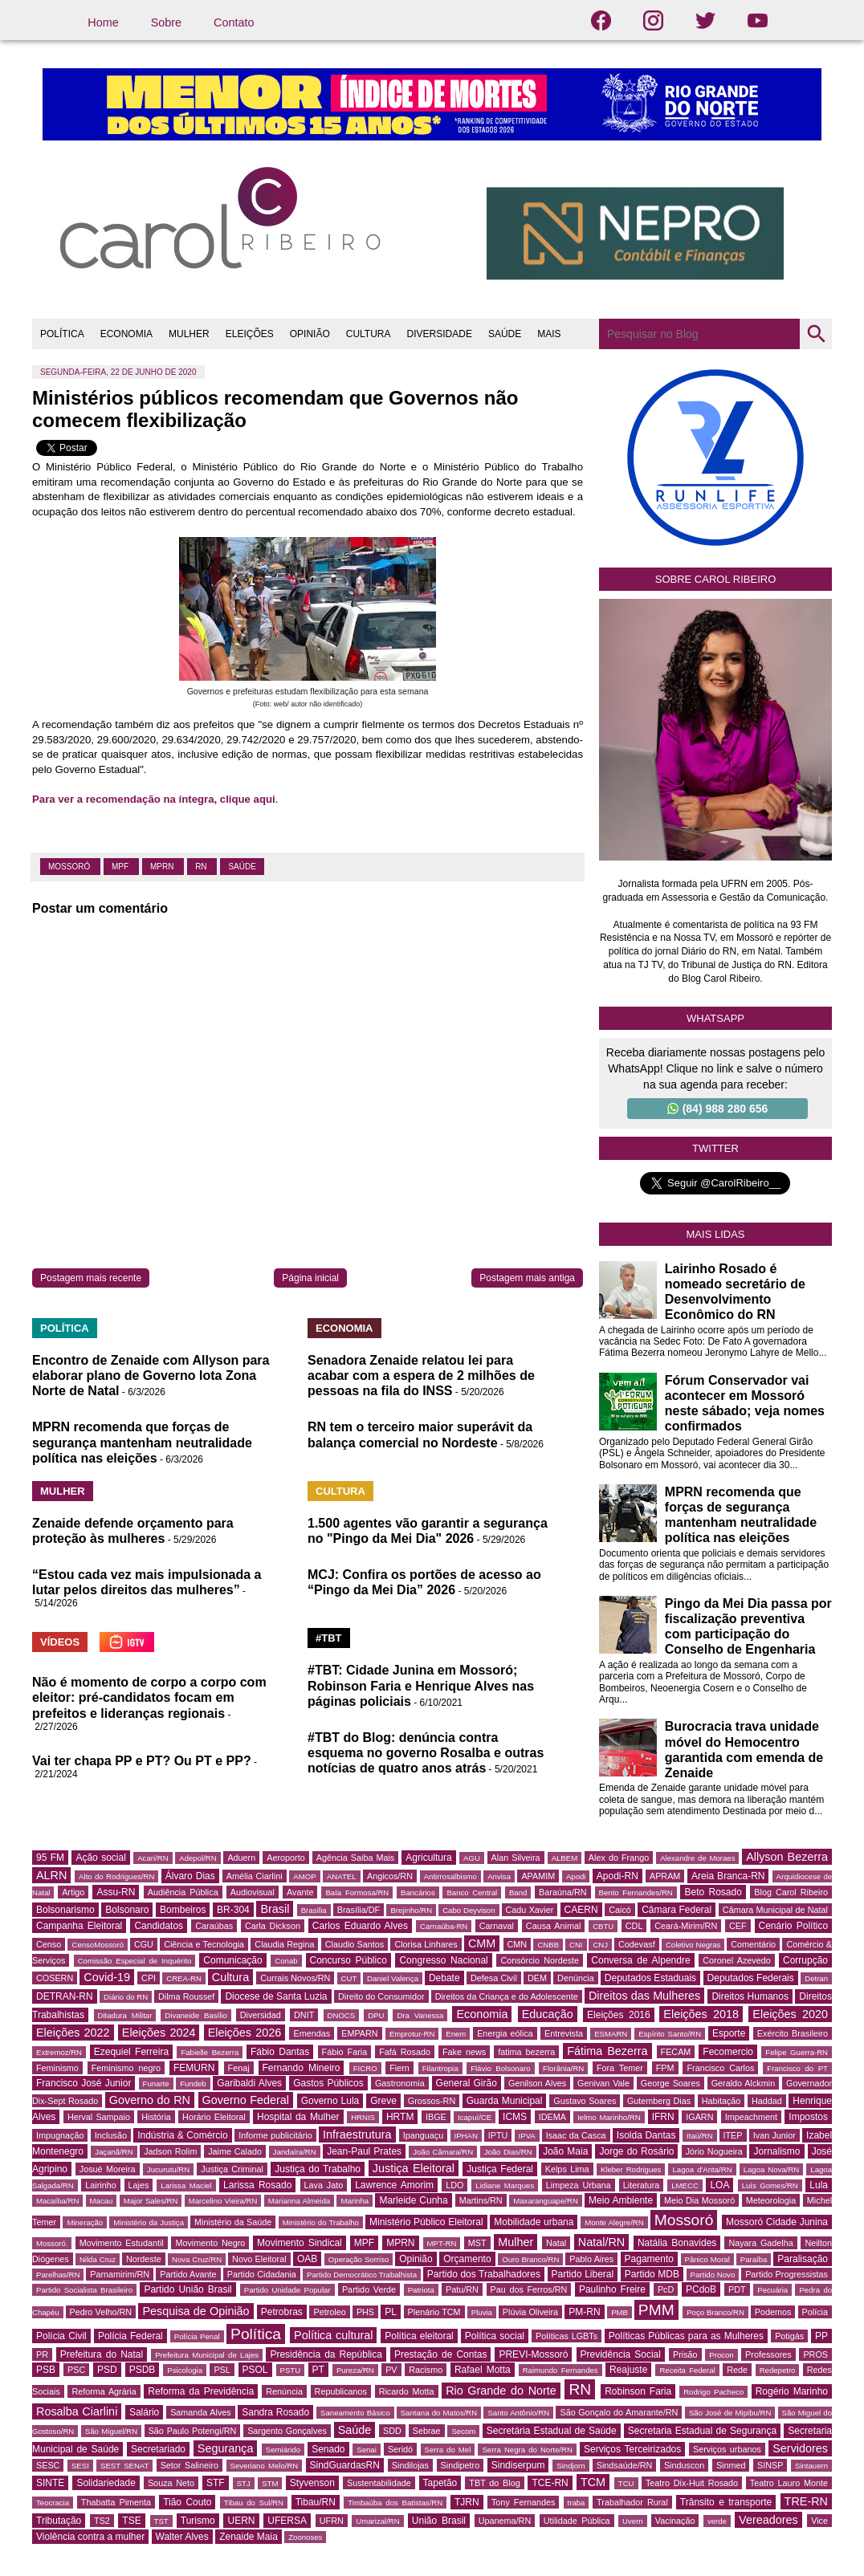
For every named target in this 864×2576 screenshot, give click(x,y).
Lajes (138, 2185)
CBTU (603, 1926)
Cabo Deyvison (468, 1910)
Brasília (314, 1910)
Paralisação (802, 2259)
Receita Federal (687, 2370)
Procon (721, 2354)
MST (477, 2243)
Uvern (632, 2521)
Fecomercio (728, 2051)
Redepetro (778, 2370)
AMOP (304, 1876)
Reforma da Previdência (201, 2391)
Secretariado (158, 2449)
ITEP (733, 2135)
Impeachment (751, 2117)
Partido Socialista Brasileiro (84, 2289)
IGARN (699, 2117)
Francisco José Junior (83, 2083)
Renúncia (284, 2391)
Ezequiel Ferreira (131, 2051)
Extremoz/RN (59, 2052)
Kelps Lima (567, 2169)
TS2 (102, 2520)
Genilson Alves (537, 2083)
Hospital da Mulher (298, 2116)
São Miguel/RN (111, 2431)
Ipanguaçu (423, 2135)
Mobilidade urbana (533, 2222)
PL (391, 2312)
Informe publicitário (275, 2135)
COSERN (54, 1978)
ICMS (515, 2116)
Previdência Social (621, 2354)
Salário (144, 2412)
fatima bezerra (526, 2052)
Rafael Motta (482, 2369)
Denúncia (575, 1978)
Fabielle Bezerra (209, 2052)
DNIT (304, 2015)
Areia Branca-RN (727, 1876)
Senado (328, 2449)
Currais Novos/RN (295, 1978)
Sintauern (811, 2465)
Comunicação (232, 1960)
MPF (121, 866)
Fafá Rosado (404, 2052)
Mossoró (70, 866)
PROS (815, 2354)
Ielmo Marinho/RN (609, 2117)
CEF (738, 1926)
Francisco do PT (797, 2068)
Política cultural (333, 2335)
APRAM (665, 1876)
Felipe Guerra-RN (796, 2052)
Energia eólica (505, 2033)
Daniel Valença (392, 1978)
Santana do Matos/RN (439, 2412)
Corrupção (805, 1960)
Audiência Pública (183, 1892)
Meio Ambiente (621, 2200)
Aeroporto (285, 1857)
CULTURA (368, 334)
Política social (494, 2336)
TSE (131, 2520)
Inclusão (111, 2135)
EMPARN (359, 2033)
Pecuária (772, 2289)
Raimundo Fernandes (560, 2370)
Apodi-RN (617, 1876)
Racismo (425, 2370)
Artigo (73, 1892)
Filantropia (440, 2068)
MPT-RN (442, 2243)
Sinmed (731, 2465)
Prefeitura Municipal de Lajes (207, 2354)
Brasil (274, 1908)
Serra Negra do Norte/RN (527, 2449)
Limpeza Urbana (578, 2185)
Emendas (311, 2033)
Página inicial (310, 1278)
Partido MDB (652, 2274)
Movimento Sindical (299, 2242)
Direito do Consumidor (381, 1996)
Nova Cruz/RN (197, 2259)
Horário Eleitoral (214, 2117)
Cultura (230, 1977)
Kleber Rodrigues (631, 2169)
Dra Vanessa (420, 2015)
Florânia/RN (563, 2068)
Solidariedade (105, 2483)
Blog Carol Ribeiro (791, 1892)
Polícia (815, 2312)
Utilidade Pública (577, 2520)
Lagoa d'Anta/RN (702, 2169)
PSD (107, 2369)
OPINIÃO (310, 334)
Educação (547, 2014)
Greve (383, 2100)
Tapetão (440, 2483)
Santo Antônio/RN (518, 2412)
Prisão (685, 2354)
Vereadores (768, 2519)
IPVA (527, 2135)
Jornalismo (776, 2151)
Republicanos (341, 2391)
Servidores (800, 2448)
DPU (376, 2015)
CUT (349, 1978)
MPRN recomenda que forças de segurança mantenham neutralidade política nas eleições (142, 1442)
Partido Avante (188, 2274)
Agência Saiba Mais (355, 1857)
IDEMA (552, 2117)
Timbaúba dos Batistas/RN (395, 2502)
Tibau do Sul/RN (253, 2502)
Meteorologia (771, 2200)
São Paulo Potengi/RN (193, 2431)
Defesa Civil (494, 1978)
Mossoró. (51, 2243)
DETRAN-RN (64, 1996)
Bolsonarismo (65, 1909)
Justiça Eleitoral (413, 2168)
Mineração (85, 2222)
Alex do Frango (619, 1857)
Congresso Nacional (443, 1960)
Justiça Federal (500, 2169)
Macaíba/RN (57, 2200)
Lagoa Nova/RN (772, 2169)
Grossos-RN (431, 2101)
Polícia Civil (61, 2336)
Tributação (58, 2520)
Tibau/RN (315, 2502)
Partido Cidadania (261, 2274)
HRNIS (363, 2117)
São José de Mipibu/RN (730, 2412)
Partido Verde (369, 2289)
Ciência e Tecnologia (204, 1944)
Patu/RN (462, 2289)
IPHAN (466, 2135)
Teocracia (52, 2502)
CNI (576, 1944)
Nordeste (143, 2259)
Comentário (753, 1944)
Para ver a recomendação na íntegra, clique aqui (153, 799)
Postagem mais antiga (527, 1278)
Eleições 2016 (618, 2015)
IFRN (663, 2116)
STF (215, 2483)
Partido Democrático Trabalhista (362, 2274)
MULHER (189, 334)
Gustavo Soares (584, 2101)
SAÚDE (504, 334)
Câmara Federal (676, 1909)
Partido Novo (713, 2274)
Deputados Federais (750, 1978)
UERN (241, 2520)
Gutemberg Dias (659, 2101)
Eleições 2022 (73, 2032)
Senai (367, 2449)
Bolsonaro (127, 1909)
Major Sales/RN (151, 2200)
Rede (737, 2370)
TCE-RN (550, 2483)
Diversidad (260, 2015)
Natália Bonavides (677, 2242)
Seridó (400, 2449)
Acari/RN (152, 1858)
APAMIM (538, 1876)
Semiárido (283, 2449)
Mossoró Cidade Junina (777, 2222)
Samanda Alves (200, 2412)
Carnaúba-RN (443, 1926)
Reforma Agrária (103, 2391)
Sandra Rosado (275, 2412)
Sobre (166, 22)
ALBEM (565, 1858)
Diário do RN (126, 1996)
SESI (80, 2465)
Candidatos (158, 1925)
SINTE (50, 2483)
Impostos (808, 2116)
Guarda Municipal (505, 2100)
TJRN (466, 2502)
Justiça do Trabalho (318, 2169)
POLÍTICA (62, 334)
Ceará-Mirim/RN (685, 1926)
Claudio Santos (354, 1944)
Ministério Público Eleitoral (426, 2222)
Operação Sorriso (358, 2259)
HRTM (400, 2116)
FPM (665, 2068)
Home (103, 22)
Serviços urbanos (727, 2449)
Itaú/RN (700, 2135)
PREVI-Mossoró (533, 2354)
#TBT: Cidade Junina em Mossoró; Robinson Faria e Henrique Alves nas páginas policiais (421, 1685)
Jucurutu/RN (168, 2169)
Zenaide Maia (248, 2536)
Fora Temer (620, 2068)
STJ (244, 2483)
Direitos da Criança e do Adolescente (506, 1996)
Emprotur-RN (412, 2033)
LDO (454, 2185)
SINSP (770, 2465)
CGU (143, 1944)
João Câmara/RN (443, 2151)
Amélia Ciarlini (254, 1876)
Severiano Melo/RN (264, 2465)
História (156, 2117)
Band (518, 1892)
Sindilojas (410, 2465)
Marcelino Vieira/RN (223, 2200)
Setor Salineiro (189, 2465)
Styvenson (312, 2483)
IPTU (498, 2135)
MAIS (548, 334)
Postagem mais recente (90, 1278)
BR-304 (233, 1909)
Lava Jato (324, 2185)
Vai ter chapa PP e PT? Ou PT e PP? (141, 1761)
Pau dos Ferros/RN (529, 2289)
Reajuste (628, 2369)
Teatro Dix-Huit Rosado (692, 2483)
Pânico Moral (707, 2259)
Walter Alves (182, 2536)
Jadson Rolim (170, 2151)
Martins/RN (481, 2200)
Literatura (641, 2185)
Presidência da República (325, 2354)
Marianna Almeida (299, 2200)
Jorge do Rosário (636, 2151)
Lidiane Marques (504, 2185)
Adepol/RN (197, 1858)
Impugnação (60, 2135)
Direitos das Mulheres (644, 1995)
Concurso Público (348, 1960)
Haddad (767, 2101)
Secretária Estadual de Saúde (552, 2430)
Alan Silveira (515, 1857)
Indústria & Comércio (182, 2135)
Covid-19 (107, 1977)
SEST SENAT (124, 2465)
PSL (222, 2370)
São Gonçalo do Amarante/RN (619, 2412)
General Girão (466, 2083)
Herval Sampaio (98, 2117)
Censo (48, 1944)
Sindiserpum (518, 2465)
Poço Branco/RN (715, 2312)
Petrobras (282, 2312)
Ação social (100, 1857)
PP (821, 2336)
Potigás (789, 2336)
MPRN (163, 866)
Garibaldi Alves (249, 2083)
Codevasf (636, 1944)
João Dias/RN (508, 2151)
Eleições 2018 (701, 2014)
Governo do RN (149, 2100)
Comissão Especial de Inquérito (135, 1960)
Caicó (620, 1910)
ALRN (51, 1875)
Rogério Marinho (792, 2391)
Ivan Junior (774, 2135)
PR (42, 2354)
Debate (444, 1978)
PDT (737, 2289)
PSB (45, 2369)
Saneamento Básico (354, 2412)
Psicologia (184, 2370)
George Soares (670, 2083)
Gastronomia (400, 2083)
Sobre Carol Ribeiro (715, 579)
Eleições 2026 (245, 2032)
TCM (593, 2482)
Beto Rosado (712, 1892)
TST (161, 2521)
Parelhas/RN (57, 2274)
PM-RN (584, 2312)
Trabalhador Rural (632, 2502)
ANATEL (342, 1876)
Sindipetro (460, 2465)
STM (270, 2483)
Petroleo (329, 2312)
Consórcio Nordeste (539, 1960)
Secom (463, 2431)
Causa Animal (553, 1926)
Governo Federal (246, 2100)
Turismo (198, 2520)
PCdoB (701, 2289)
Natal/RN (601, 2242)
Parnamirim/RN (119, 2274)
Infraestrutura (357, 2134)
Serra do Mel (448, 2449)
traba (576, 2502)
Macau (101, 2200)
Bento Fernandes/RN (636, 1892)
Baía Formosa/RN (357, 1892)
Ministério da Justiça (148, 2222)
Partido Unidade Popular (287, 2289)
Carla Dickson (272, 1926)
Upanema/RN (505, 2520)
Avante (300, 1892)
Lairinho (100, 2185)
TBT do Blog (494, 2483)
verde (717, 2521)
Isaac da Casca (576, 2135)
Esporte (728, 2033)
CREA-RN (184, 1978)
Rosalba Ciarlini (76, 2411)
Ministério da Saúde (232, 2222)
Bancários (418, 1892)
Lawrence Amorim (394, 2185)
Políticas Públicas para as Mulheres (686, 2336)
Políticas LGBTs (566, 2336)
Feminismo (57, 2068)
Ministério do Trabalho (321, 2222)
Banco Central (471, 1892)
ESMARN (610, 2033)
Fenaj (239, 2068)
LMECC (685, 2185)
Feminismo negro (126, 2068)
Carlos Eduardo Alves (360, 1925)
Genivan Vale (603, 2083)
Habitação (721, 2101)
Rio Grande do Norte (501, 2390)
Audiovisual (252, 1892)
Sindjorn (570, 2465)
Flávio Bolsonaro (500, 2068)
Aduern (241, 1857)
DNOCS (342, 2015)
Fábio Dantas (280, 2051)
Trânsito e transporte (726, 2502)
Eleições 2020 (790, 2014)
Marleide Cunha (413, 2200)
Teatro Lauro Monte (789, 2483)
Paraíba (754, 2259)
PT (318, 2369)
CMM (481, 1943)
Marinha (354, 2200)
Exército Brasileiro (792, 2033)
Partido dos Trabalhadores (483, 2274)
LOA (719, 2185)
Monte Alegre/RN (614, 2222)
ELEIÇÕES (250, 334)
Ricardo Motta (406, 2391)
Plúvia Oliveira (530, 2312)
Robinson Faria (638, 2391)
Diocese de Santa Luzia (276, 1996)
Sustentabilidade (379, 2483)
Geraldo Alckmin (743, 2083)
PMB (619, 2312)
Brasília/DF (358, 1910)
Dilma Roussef (186, 1996)
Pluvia (481, 2312)
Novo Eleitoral (259, 2259)
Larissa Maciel (186, 2185)
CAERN (581, 1909)
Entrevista (563, 2033)
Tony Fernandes (523, 2502)
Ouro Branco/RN (530, 2259)
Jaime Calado (235, 2151)
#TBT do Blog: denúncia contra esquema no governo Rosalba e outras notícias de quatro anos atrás (426, 1753)
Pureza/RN (355, 2370)
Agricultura (428, 1857)
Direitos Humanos (749, 1996)
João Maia (565, 2151)
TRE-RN (806, 2501)
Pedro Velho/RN (101, 2312)
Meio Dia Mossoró (699, 2200)
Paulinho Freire (612, 2289)
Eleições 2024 (159, 2032)
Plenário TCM (434, 2312)
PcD (666, 2289)
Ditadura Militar (125, 2015)
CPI (148, 1978)
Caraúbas (214, 1926)
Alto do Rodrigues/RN (116, 1876)
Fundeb (193, 2083)
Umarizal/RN (377, 2521)
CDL (634, 1926)
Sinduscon (684, 2465)
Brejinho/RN (411, 1910)
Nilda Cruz (97, 2259)
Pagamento (649, 2259)
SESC (47, 2465)
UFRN (332, 2520)
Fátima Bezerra (607, 2051)
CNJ (600, 1944)
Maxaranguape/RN (545, 2200)
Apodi (576, 1876)
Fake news (464, 2052)
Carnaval (496, 1926)
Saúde (241, 866)
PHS (365, 2312)
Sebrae (427, 2431)
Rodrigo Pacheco (713, 2391)
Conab (286, 1960)
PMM (656, 2309)
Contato (234, 22)
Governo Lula (330, 2100)
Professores (768, 2354)
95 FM (50, 1857)
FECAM (676, 2052)
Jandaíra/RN (294, 2151)
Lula (818, 2185)
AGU (471, 1858)
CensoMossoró (97, 1944)
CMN (517, 1944)
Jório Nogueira (714, 2151)
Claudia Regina (284, 1944)
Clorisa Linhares (425, 1944)
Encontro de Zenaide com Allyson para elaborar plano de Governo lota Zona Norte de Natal (150, 1375)
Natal (556, 2243)
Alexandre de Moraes (697, 1858)
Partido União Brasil (187, 2289)
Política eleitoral (419, 2336)
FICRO (365, 2068)
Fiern (399, 2068)
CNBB (548, 1944)
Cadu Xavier (530, 1910)
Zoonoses (305, 2537)
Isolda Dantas (646, 2135)
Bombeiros (183, 1909)
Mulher (515, 2242)
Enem (456, 2033)
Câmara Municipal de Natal (775, 1910)
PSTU (290, 2370)
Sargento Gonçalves (287, 2431)
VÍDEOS (59, 1642)
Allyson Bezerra (787, 1856)
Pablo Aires (591, 2259)
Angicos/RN (390, 1876)
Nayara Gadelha (760, 2243)
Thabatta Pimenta (116, 2502)
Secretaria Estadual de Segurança (702, 2430)
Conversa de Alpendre (640, 1960)
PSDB (142, 2369)
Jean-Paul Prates (364, 2151)
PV (391, 2370)
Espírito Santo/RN (669, 2033)
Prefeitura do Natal (101, 2354)
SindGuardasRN (345, 2465)
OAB (307, 2259)
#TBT (329, 1638)
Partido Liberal (583, 2274)
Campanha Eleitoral (79, 1925)
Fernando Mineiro (301, 2067)
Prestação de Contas (440, 2354)
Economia (481, 2014)
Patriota (421, 2289)
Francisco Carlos (720, 2068)
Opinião (415, 2259)
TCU (626, 2483)
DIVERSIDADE (439, 334)
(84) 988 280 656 (717, 1108)
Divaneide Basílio (195, 2015)
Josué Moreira (107, 2169)
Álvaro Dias (190, 1876)
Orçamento (467, 2259)
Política (255, 2334)
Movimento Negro (210, 2243)
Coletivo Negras (693, 1944)
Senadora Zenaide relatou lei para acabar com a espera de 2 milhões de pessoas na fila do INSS (421, 1375)
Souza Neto (171, 2483)
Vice (819, 2520)
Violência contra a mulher (90, 2536)
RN (202, 866)
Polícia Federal (130, 2336)
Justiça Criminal (232, 2169)
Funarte (156, 2083)
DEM (537, 1978)
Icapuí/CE (474, 2117)
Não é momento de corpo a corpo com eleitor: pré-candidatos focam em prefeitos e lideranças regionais (149, 1697)
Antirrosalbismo (450, 1876)
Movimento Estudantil (121, 2243)
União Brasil (439, 2520)
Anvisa (499, 1876)
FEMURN (193, 2067)
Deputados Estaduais (650, 1978)
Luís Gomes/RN (770, 2185)
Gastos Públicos (328, 2083)
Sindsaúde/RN (625, 2465)
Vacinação (675, 2520)
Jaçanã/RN (113, 2151)
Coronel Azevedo (737, 1960)
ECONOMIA (126, 334)
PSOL (255, 2369)
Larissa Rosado (257, 2185)
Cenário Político (794, 1925)
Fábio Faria (345, 2052)
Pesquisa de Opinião (195, 2311)
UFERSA (287, 2520)
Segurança (226, 2448)
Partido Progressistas (786, 2274)
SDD (392, 2431)
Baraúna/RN (562, 1892)
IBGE (436, 2117)
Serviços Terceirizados (632, 2449)
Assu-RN (115, 1892)
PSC (76, 2370)
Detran (816, 1978)
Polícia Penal (197, 2336)
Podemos (773, 2312)
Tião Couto (187, 2502)
